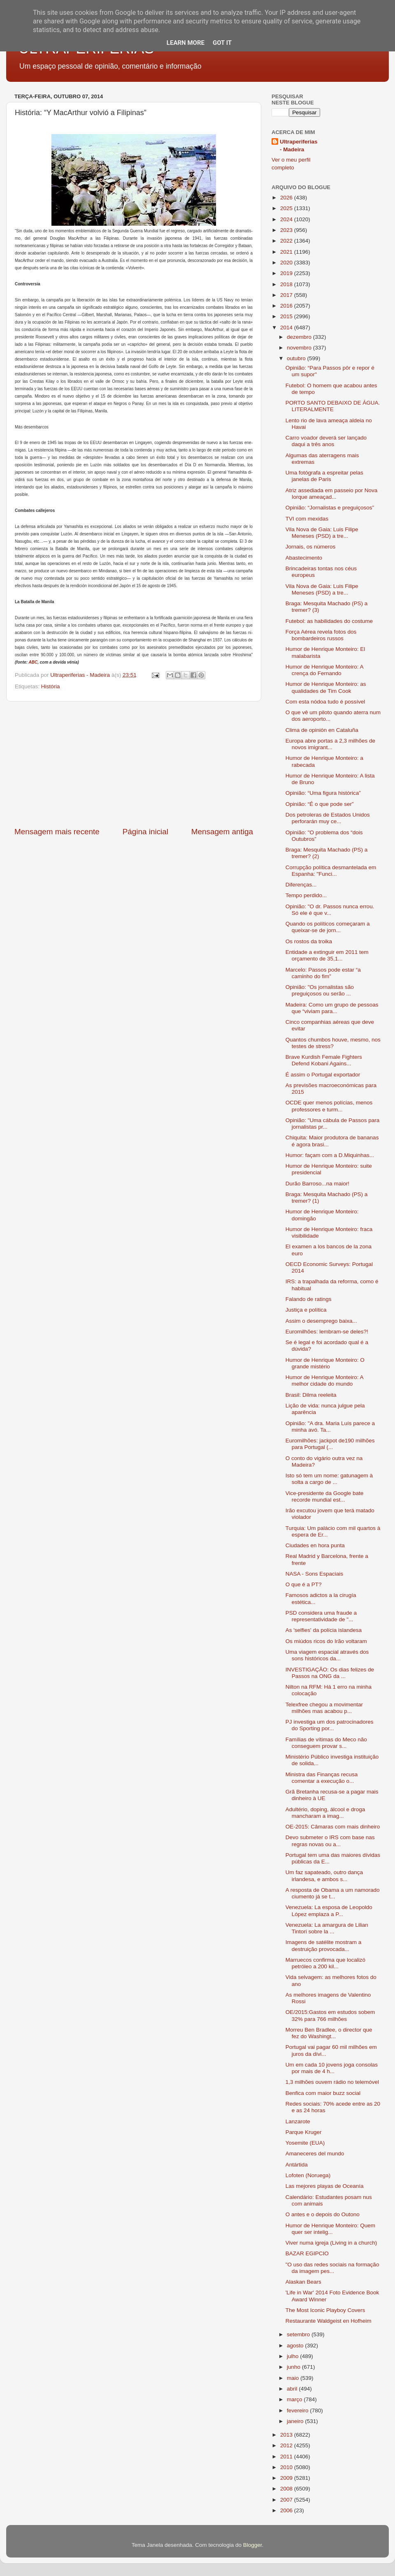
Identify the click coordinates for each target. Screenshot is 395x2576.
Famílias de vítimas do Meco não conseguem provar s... (326, 1742)
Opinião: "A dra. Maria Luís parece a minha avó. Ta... (330, 1426)
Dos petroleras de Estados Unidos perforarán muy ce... (328, 818)
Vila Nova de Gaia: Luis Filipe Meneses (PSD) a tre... (322, 532)
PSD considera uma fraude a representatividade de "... (321, 1616)
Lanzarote (298, 2121)
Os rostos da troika (309, 941)
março (295, 2399)
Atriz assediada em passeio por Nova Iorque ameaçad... (332, 493)
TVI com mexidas (307, 519)
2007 (287, 2500)
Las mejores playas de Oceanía (325, 2186)
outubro (297, 358)
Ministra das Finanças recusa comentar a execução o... (322, 1777)
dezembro (300, 337)
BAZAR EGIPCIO (307, 2253)
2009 (287, 2478)
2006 (287, 2510)
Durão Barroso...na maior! (317, 1183)
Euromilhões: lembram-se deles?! (327, 1332)
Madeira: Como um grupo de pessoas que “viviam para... (332, 1008)
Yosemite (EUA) (305, 2143)
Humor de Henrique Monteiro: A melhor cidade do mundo (324, 1380)
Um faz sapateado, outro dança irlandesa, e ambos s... (324, 1875)
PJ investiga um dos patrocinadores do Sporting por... (330, 1725)
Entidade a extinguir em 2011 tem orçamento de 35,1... (327, 955)
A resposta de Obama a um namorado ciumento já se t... (333, 1893)
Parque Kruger (304, 2132)
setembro (299, 2334)
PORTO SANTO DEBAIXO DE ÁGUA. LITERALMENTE (333, 406)
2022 (287, 241)
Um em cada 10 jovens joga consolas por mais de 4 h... (332, 2068)
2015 (287, 316)
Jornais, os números (311, 547)
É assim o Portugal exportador (323, 1075)
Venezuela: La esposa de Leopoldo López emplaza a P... (329, 1910)
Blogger (252, 2545)
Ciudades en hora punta (315, 1545)
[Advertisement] (133, 764)
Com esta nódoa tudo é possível (325, 702)
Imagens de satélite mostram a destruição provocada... (324, 1945)
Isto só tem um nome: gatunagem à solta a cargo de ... (329, 1478)
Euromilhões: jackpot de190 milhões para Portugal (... (330, 1443)
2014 (287, 327)
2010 (287, 2467)
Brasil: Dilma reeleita (311, 1395)
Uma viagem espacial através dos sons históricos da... (327, 1655)
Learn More (185, 42)
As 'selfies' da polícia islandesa (324, 1630)
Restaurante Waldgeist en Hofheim (329, 2321)
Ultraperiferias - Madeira (299, 146)
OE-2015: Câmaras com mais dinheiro (333, 1827)
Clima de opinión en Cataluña (322, 730)
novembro (300, 348)
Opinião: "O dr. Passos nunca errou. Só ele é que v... (330, 909)
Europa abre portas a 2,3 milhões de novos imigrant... (330, 744)
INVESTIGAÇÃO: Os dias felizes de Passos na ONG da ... (330, 1672)
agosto (296, 2345)
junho (294, 2367)
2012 (287, 2445)
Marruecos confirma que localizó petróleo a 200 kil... (325, 1963)
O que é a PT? (304, 1584)
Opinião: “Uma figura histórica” (323, 793)
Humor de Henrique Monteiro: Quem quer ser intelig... (330, 2228)
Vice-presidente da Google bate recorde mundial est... (325, 1496)
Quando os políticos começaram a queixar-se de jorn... (328, 927)
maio (293, 2378)
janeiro (296, 2421)
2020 (287, 262)
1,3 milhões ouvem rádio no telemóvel (332, 2082)
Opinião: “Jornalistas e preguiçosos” (330, 508)
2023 (287, 230)
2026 (287, 197)
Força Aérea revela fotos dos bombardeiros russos (321, 635)
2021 (287, 252)
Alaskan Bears (303, 2282)
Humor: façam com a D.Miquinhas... (330, 1155)
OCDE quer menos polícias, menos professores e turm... (329, 1105)
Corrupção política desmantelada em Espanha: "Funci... (331, 870)
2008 (287, 2489)
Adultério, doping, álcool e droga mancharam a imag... (325, 1812)
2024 (287, 219)
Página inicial (145, 831)
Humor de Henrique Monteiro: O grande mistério (325, 1363)
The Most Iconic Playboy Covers (325, 2310)
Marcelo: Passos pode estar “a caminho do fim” (323, 973)
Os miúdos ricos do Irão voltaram (326, 1641)
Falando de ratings (309, 1299)
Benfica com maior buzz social (323, 2093)
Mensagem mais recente (57, 831)
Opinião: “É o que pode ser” (320, 804)
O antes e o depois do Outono (323, 2214)
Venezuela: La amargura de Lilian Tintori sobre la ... (327, 1928)
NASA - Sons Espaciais (314, 1574)
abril (293, 2389)
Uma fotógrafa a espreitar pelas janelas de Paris (324, 476)
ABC (33, 662)
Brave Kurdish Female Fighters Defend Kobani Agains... (324, 1060)
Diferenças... (301, 885)
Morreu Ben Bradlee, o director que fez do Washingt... (329, 2033)
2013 (287, 2435)
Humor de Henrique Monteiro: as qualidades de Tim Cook (326, 687)
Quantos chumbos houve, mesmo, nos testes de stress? (333, 1043)
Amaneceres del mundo (315, 2153)
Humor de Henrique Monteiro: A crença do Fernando (324, 670)
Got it (222, 42)
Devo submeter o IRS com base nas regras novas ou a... (330, 1840)
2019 (287, 273)
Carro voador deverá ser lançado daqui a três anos (326, 441)
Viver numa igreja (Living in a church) (331, 2243)
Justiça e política (306, 1310)
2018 (287, 284)
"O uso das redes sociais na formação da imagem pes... (332, 2267)
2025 (287, 208)
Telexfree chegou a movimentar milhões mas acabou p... (324, 1707)
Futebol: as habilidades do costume (329, 621)
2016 (287, 306)
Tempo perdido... (306, 895)
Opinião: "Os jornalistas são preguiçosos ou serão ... (320, 990)
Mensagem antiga (222, 831)
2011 (287, 2456)
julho (293, 2356)
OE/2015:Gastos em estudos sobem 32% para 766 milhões (330, 2015)
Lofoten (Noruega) (308, 2175)
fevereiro (298, 2410)
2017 (287, 295)
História (50, 686)
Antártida (297, 2165)
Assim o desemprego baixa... (321, 1321)
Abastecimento (304, 558)
